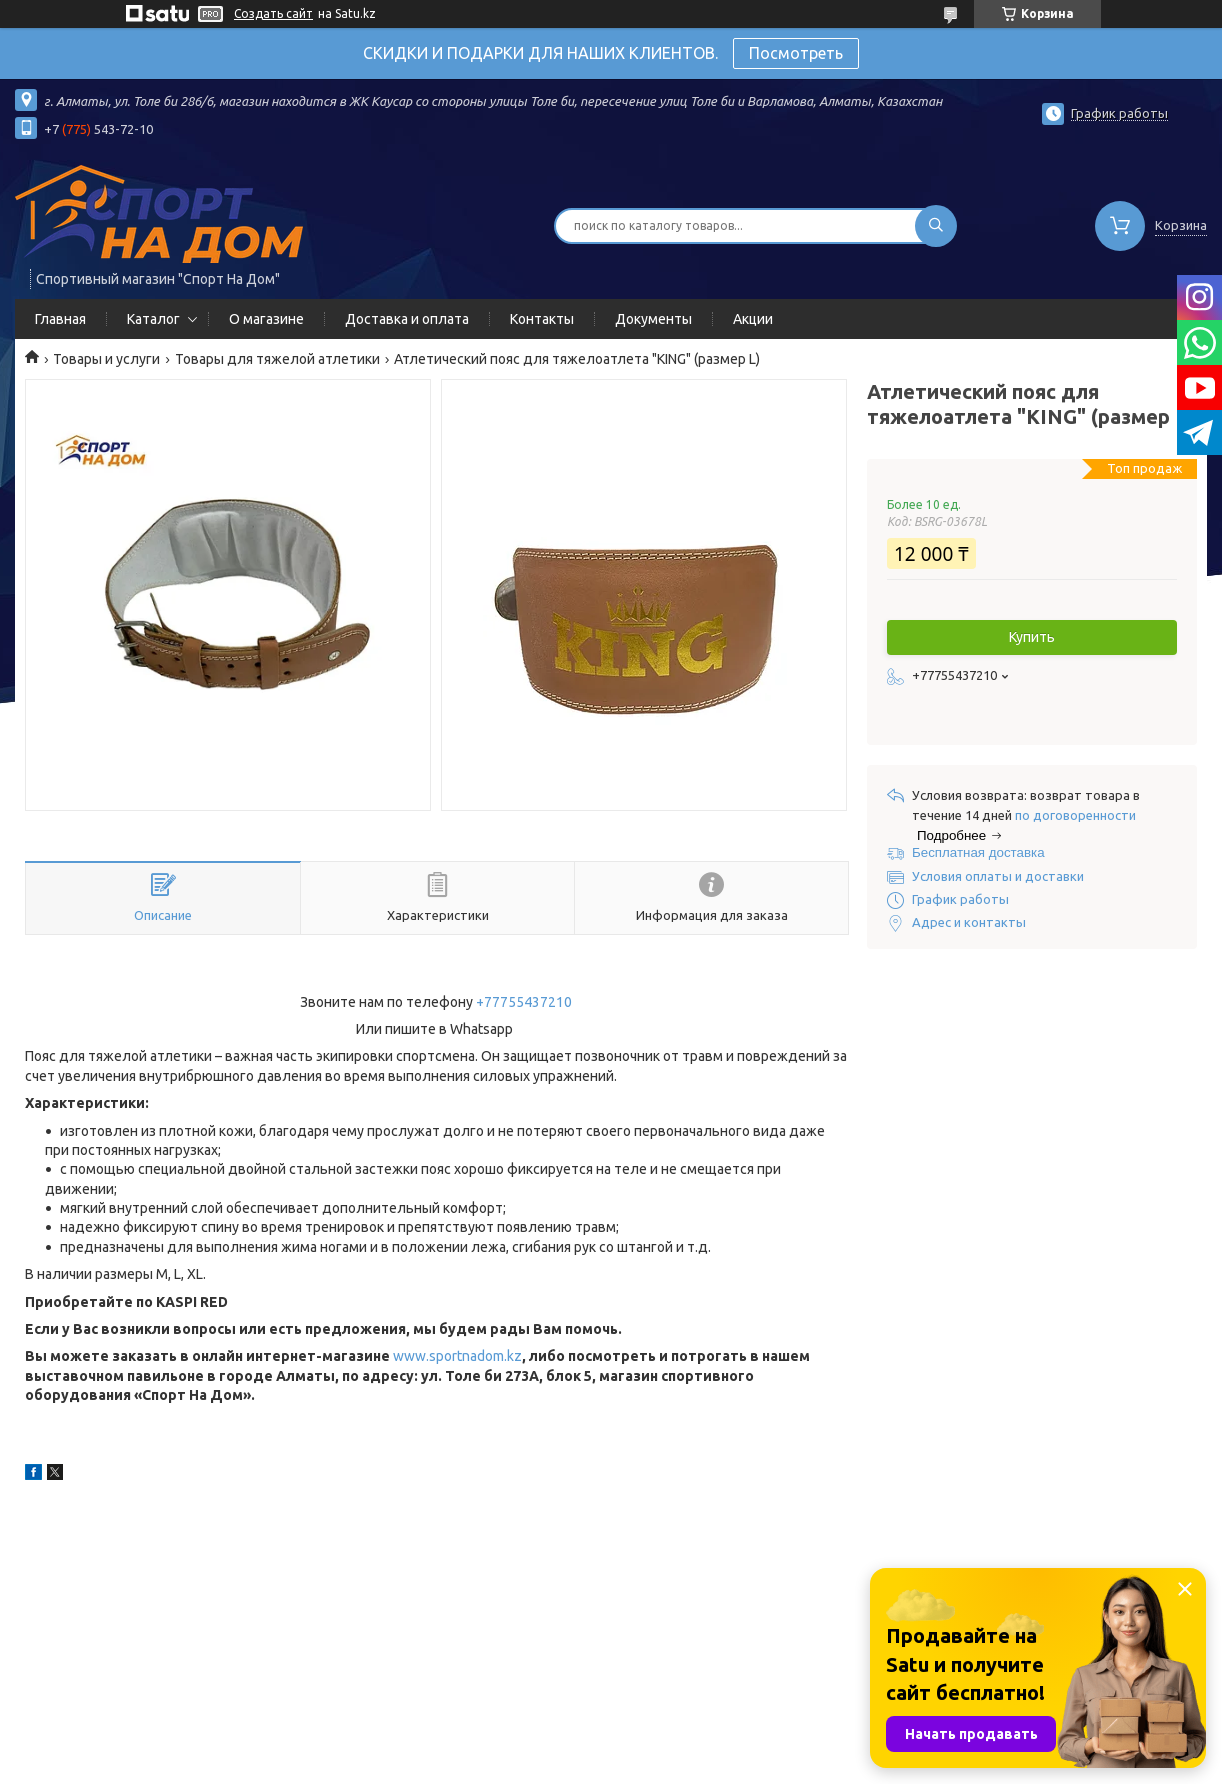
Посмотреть (796, 53)
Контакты (542, 319)
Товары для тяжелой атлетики (277, 359)
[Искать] (936, 226)
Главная (60, 319)
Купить (1032, 637)
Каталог (153, 319)
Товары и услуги (106, 359)
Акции (753, 319)
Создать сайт (273, 13)
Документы (653, 319)
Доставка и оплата (407, 319)
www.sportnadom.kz (457, 1356)
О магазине (266, 319)
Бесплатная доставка (978, 852)
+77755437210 (524, 1002)
